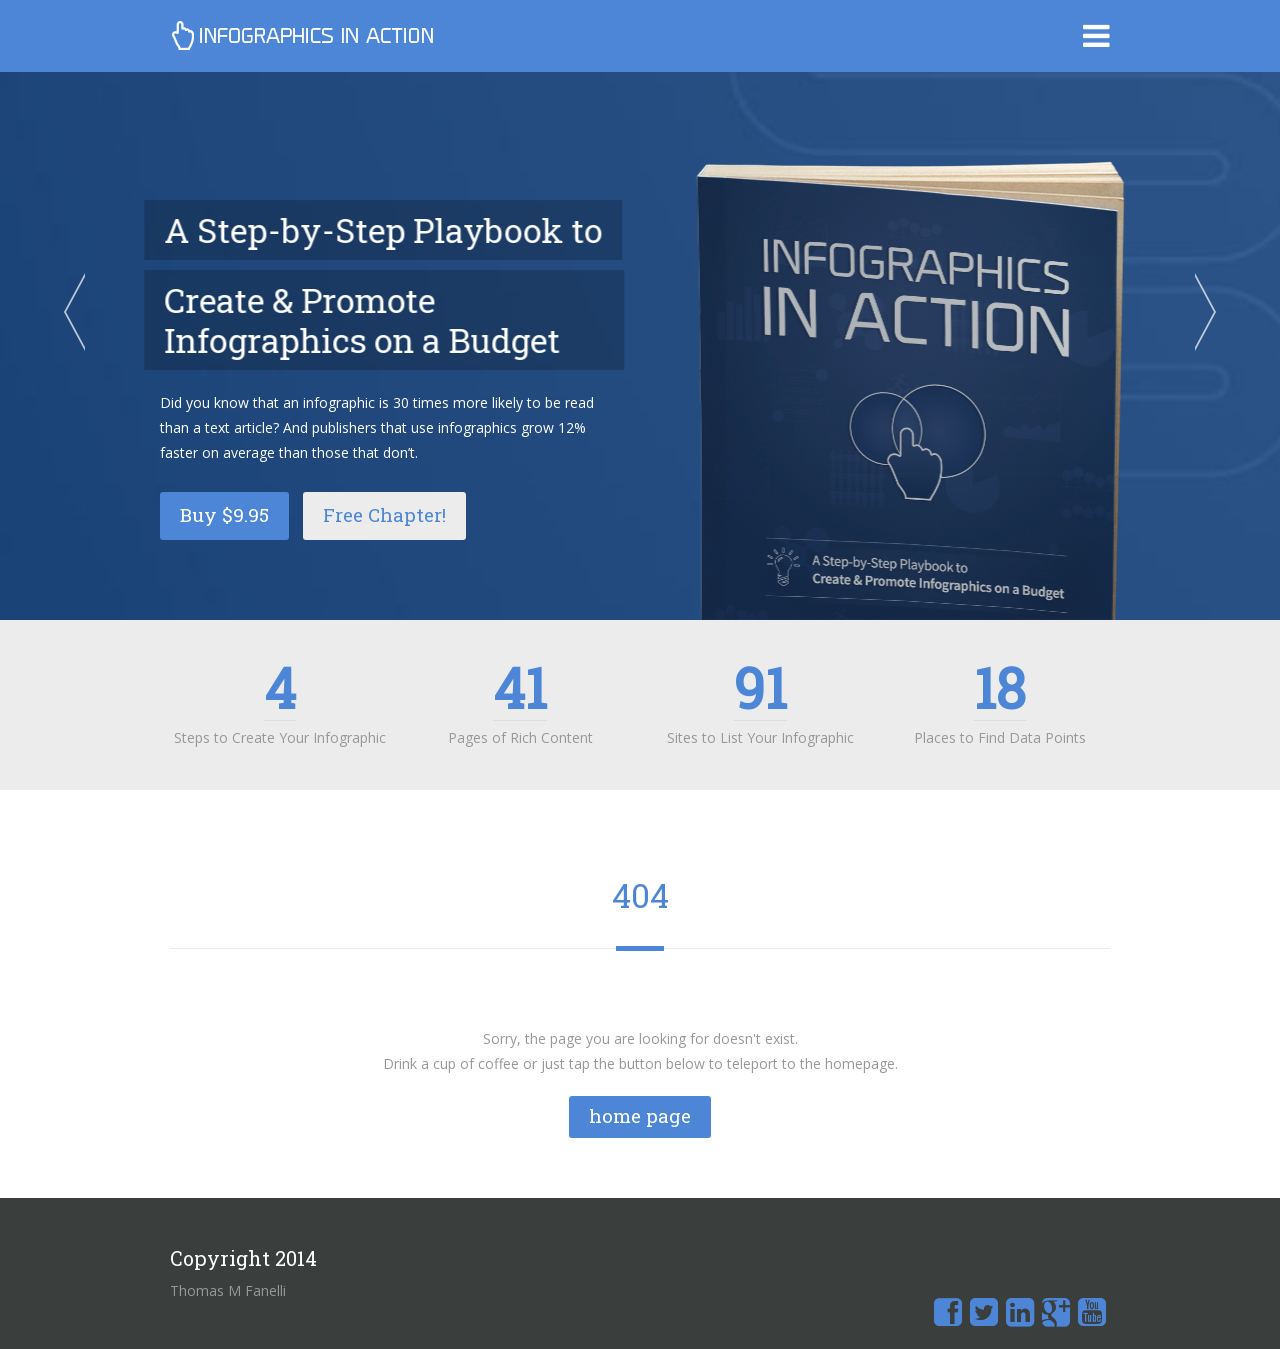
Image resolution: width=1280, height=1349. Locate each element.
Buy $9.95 (224, 514)
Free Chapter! (384, 514)
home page (640, 1115)
